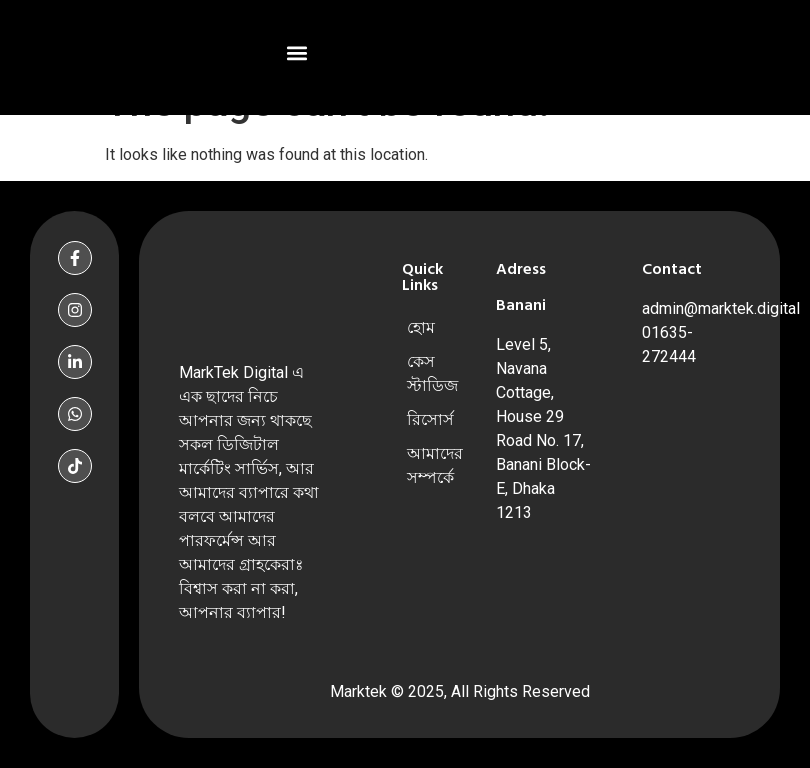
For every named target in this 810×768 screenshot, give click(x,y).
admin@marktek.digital (721, 308)
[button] (297, 52)
